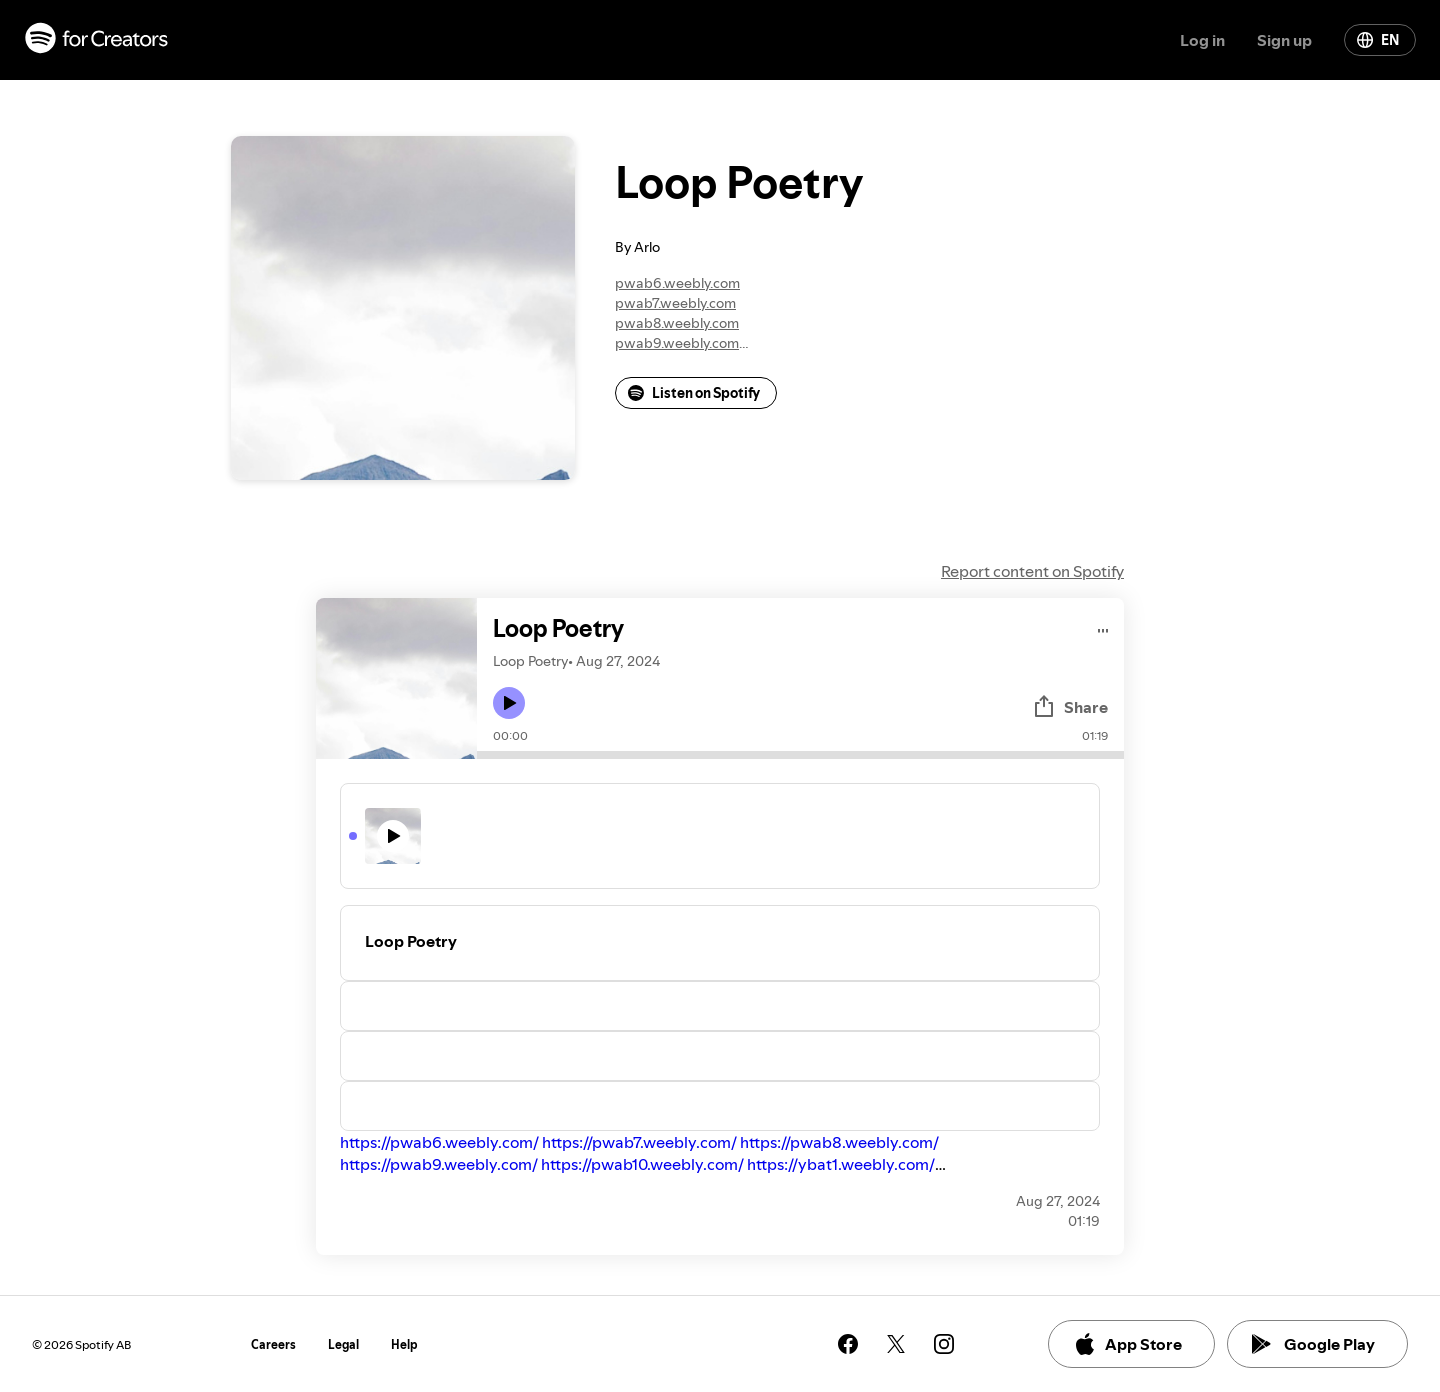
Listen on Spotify (694, 393)
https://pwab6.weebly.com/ (439, 1142)
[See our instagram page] (944, 1344)
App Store (1127, 1344)
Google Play (1313, 1344)
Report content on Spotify (1032, 571)
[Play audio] (1103, 627)
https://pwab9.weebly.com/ (439, 1164)
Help (404, 1344)
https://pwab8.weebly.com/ (839, 1142)
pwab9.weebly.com (677, 343)
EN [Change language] (1378, 40)
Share (1070, 707)
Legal (343, 1344)
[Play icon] (509, 703)
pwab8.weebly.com (677, 323)
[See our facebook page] (848, 1344)
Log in (1202, 40)
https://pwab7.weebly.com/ (639, 1142)
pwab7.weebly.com (675, 303)
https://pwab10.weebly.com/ (642, 1164)
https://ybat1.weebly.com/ (841, 1164)
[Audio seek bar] (800, 755)
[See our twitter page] (896, 1344)
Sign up (1284, 40)
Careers (273, 1344)
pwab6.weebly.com (677, 283)
